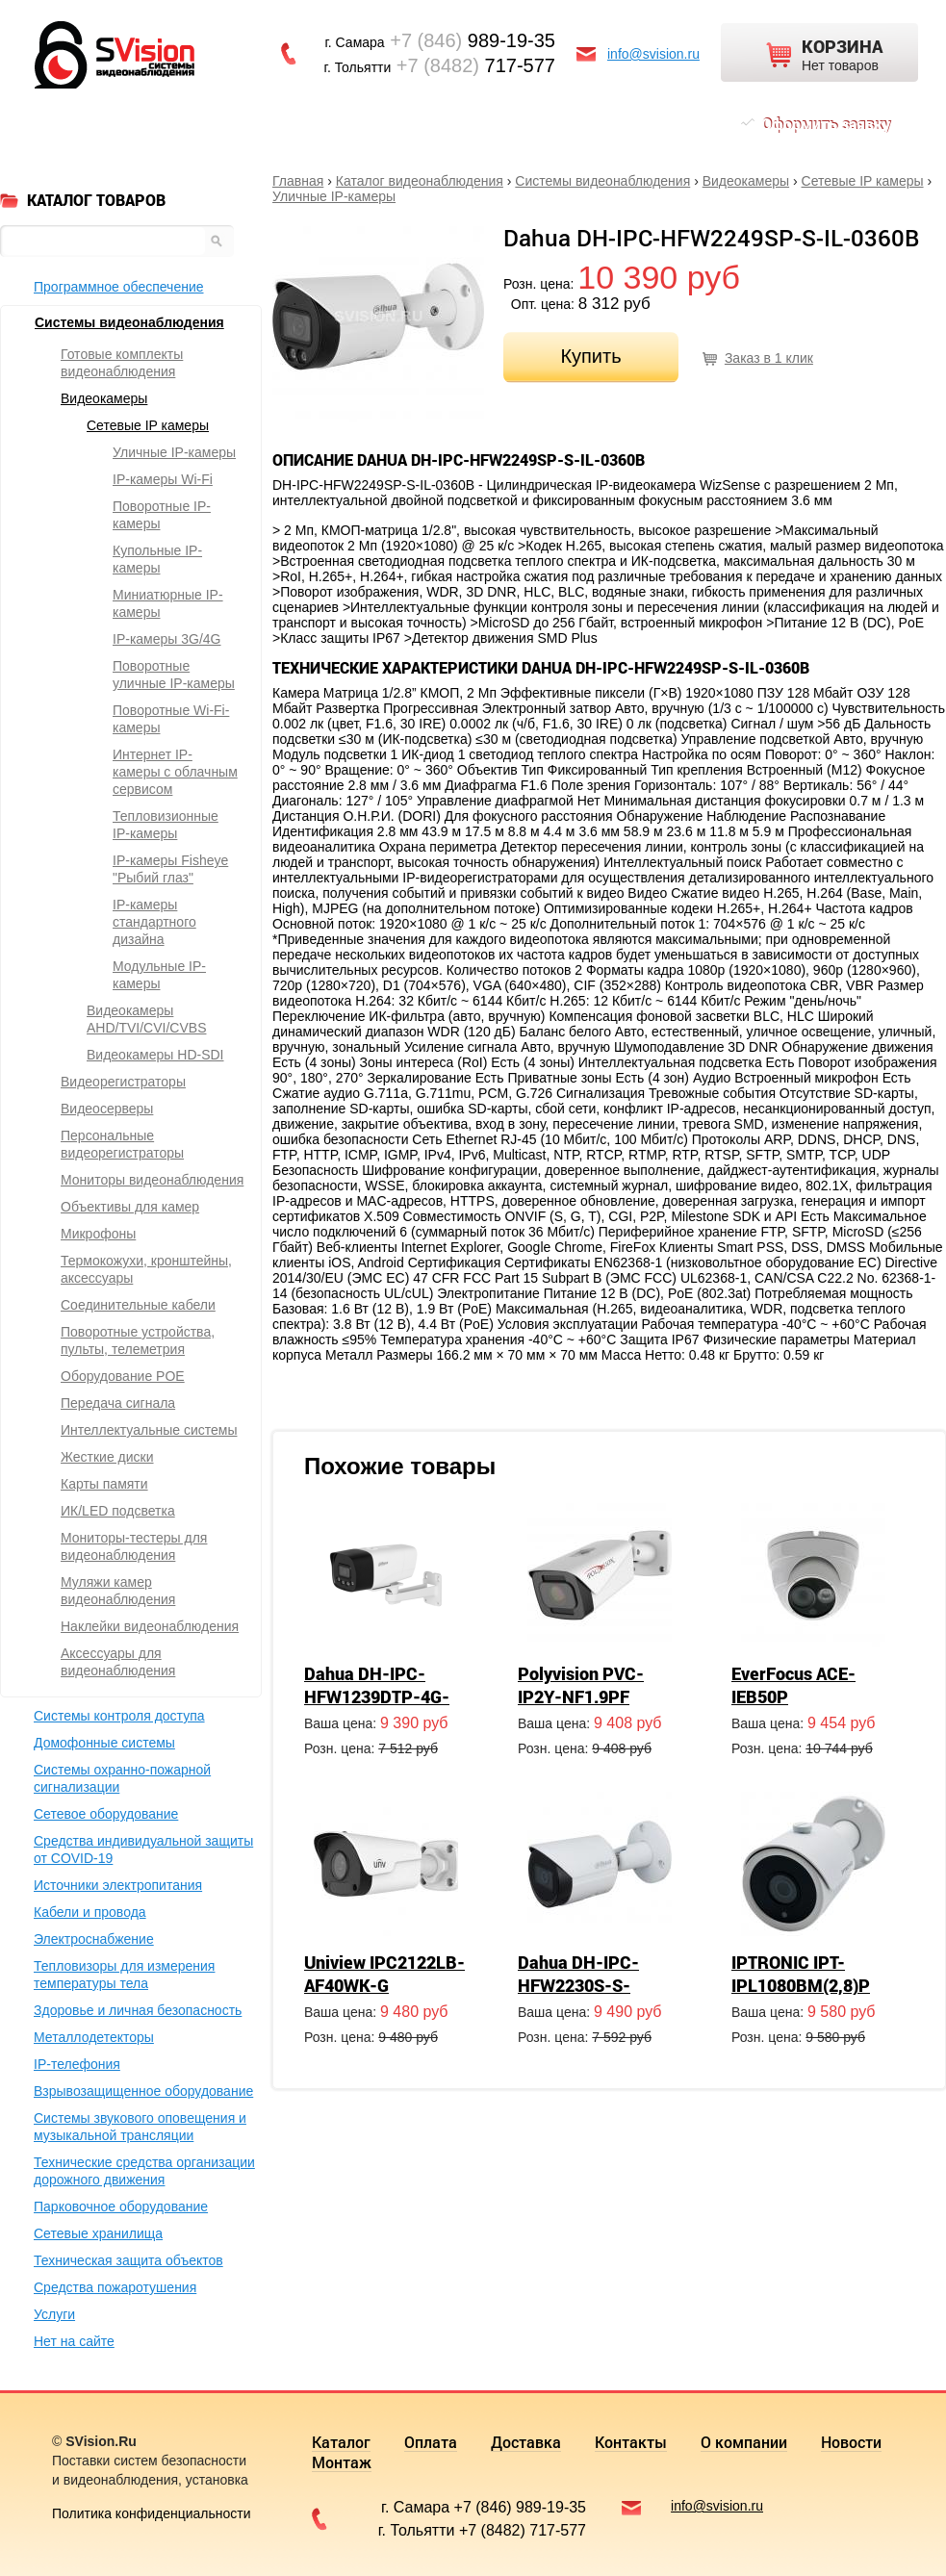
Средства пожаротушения (115, 2287)
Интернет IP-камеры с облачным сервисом (175, 772)
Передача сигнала (118, 1403)
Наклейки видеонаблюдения (150, 1626)
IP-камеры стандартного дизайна (154, 922)
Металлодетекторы (94, 2037)
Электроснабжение (94, 1939)
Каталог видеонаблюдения (419, 181)
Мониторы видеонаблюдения (152, 1179)
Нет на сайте (74, 2341)
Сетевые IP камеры (863, 181)
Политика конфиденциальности (151, 2513)
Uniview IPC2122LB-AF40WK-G (384, 1974)
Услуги (54, 2314)
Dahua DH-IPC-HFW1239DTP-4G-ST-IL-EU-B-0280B (377, 1696)
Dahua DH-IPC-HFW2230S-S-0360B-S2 (578, 1985)
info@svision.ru (653, 54)
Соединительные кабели (138, 1305)
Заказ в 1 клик (769, 358)
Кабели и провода (90, 1912)
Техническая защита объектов (128, 2260)
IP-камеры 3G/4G (167, 639)
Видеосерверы (107, 1108)
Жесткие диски (107, 1457)
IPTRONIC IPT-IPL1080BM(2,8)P (800, 1974)
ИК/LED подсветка (118, 1510)
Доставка (261, 124)
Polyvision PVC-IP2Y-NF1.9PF (581, 1685)
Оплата (172, 124)
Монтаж (653, 124)
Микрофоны (98, 1233)
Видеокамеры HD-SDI (155, 1054)
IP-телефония (77, 2064)
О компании (465, 124)
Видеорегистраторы (123, 1081)
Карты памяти (104, 1484)
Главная (297, 181)
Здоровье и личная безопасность (138, 2010)
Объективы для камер (130, 1206)
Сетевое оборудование (106, 1814)
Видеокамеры (746, 181)
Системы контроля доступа (119, 1715)
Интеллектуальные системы (149, 1430)
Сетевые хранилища (98, 2233)
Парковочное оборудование (121, 2206)
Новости (566, 124)
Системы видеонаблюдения (602, 181)
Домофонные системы (104, 1742)
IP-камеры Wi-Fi (163, 479)
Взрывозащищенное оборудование (143, 2091)
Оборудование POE (123, 1376)
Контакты (359, 124)
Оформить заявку (825, 124)
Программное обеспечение (119, 286)
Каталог (90, 124)
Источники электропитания (118, 1885)
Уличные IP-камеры (334, 196)
